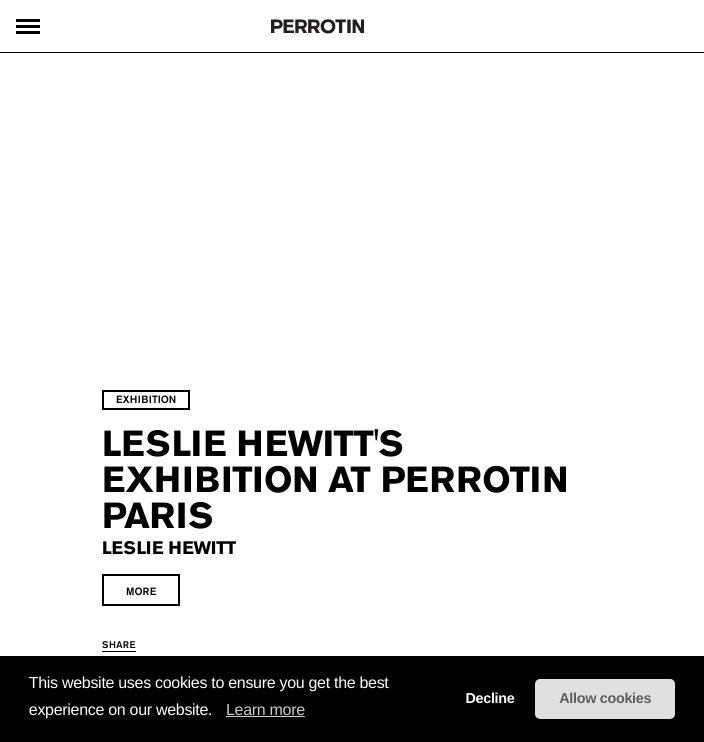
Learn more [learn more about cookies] (265, 710)
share (119, 644)
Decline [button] (489, 699)
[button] (219, 711)
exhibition (146, 399)
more (141, 591)
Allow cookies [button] (605, 699)
